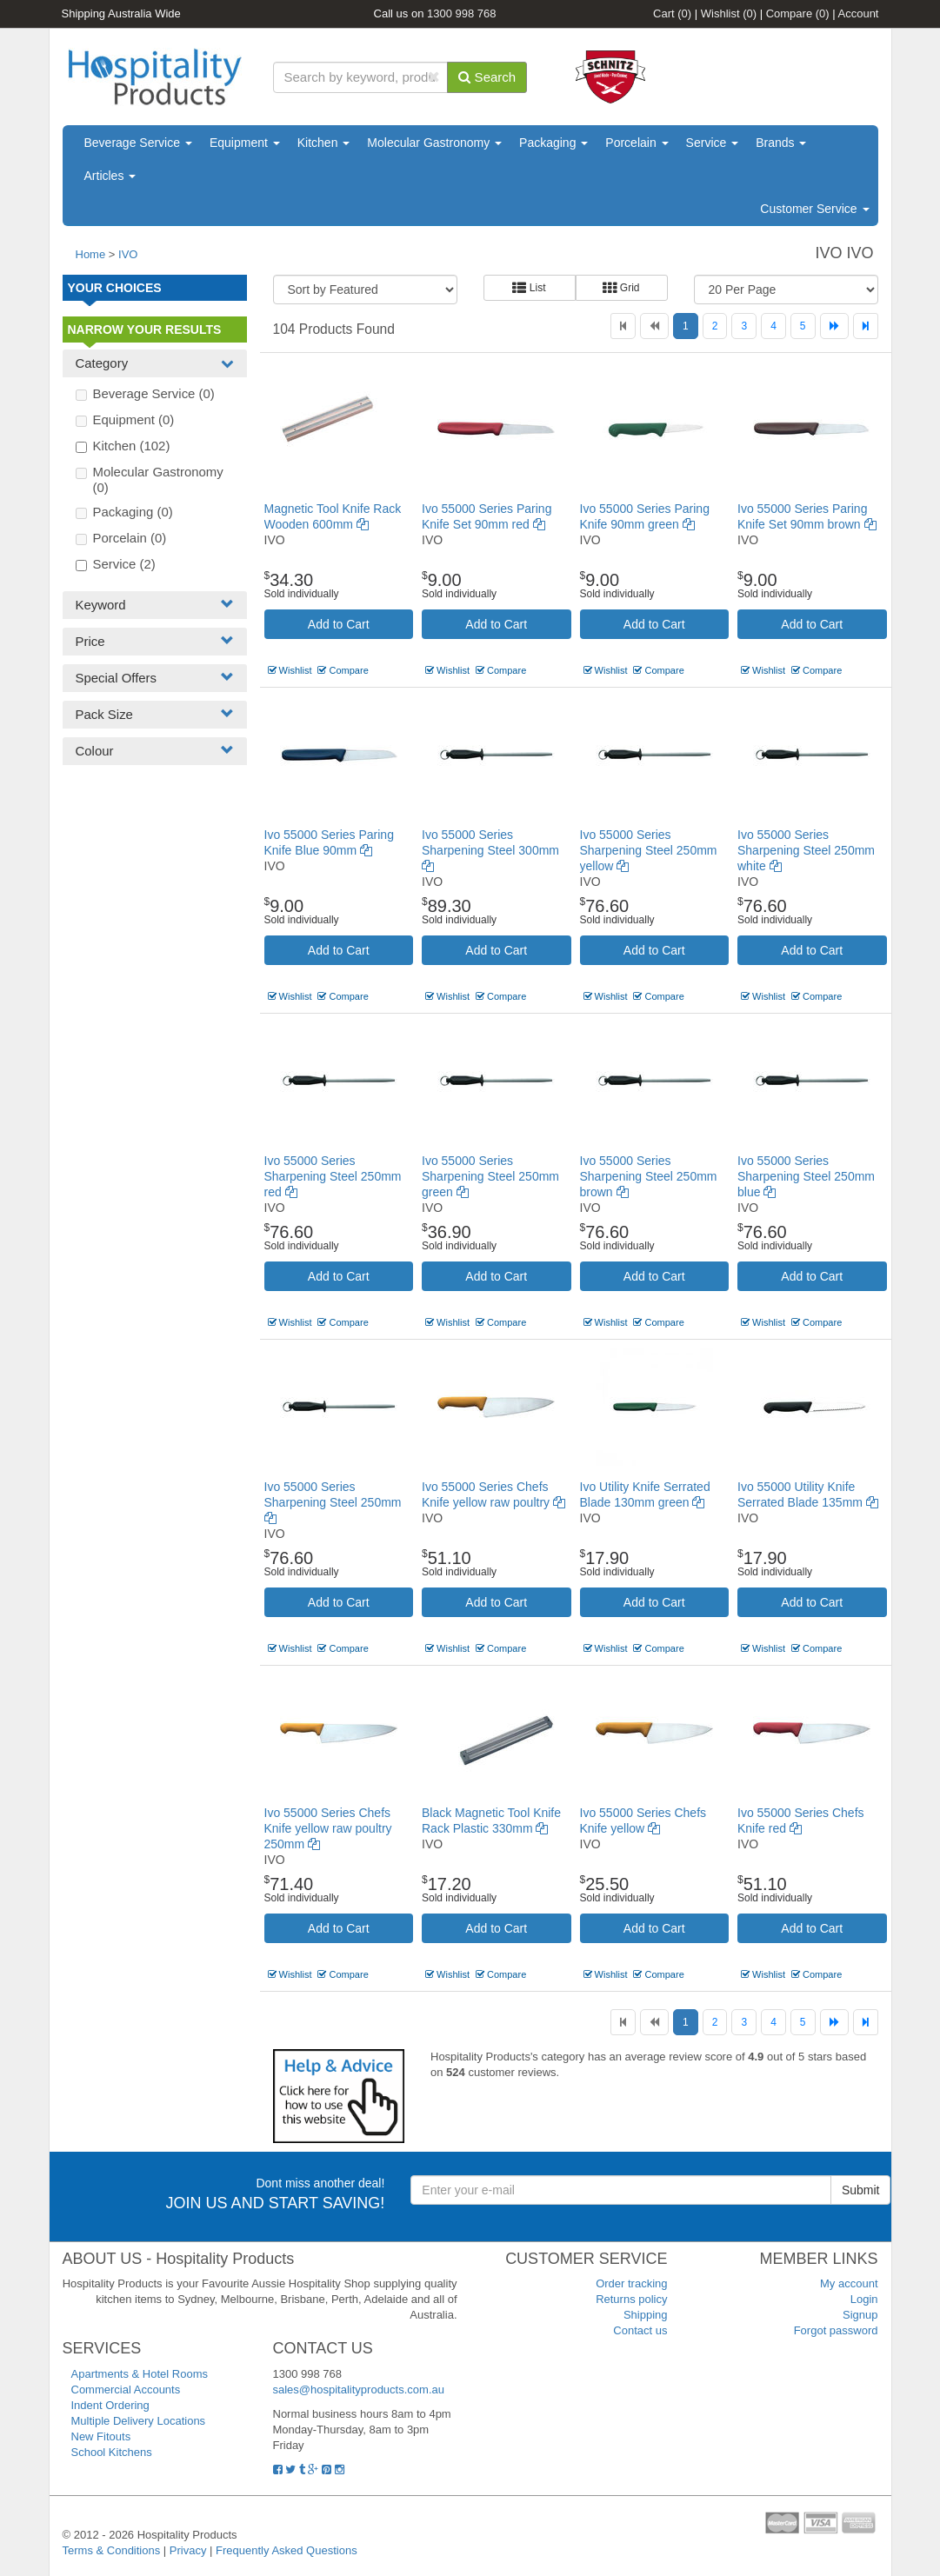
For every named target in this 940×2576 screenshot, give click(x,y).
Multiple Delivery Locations (138, 2420)
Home (91, 254)
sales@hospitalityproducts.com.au (358, 2389)
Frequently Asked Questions (286, 2550)
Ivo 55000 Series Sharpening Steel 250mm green (490, 1176)
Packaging (553, 143)
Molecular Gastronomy (434, 143)
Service (712, 143)
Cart (672, 13)
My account (848, 2283)
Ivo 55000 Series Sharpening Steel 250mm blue (806, 1176)
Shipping (645, 2314)
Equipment (245, 143)
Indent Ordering (110, 2405)
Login (864, 2299)
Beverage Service (138, 143)
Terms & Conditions (112, 2550)
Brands (781, 143)
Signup (860, 2314)
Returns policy (631, 2299)
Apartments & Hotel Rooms (140, 2373)
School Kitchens (111, 2452)
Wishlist (729, 13)
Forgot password (836, 2330)
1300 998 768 (462, 13)
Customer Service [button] (814, 209)
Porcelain (636, 143)
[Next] (834, 326)
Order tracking (631, 2283)
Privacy (188, 2550)
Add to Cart (339, 624)
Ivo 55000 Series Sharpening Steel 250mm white (806, 850)
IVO (127, 254)
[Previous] (654, 326)
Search (487, 77)
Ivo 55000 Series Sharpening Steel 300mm (490, 850)
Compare (798, 13)
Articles (110, 176)
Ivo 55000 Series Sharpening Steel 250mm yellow (648, 850)
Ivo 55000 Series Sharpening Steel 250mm (333, 1502)
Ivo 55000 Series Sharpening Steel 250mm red (333, 1176)
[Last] (865, 326)
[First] (623, 326)
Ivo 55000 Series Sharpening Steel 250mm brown (648, 1176)
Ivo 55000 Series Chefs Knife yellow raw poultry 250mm (328, 1828)
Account (858, 13)
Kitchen (323, 143)
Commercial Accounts (126, 2389)
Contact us (640, 2330)
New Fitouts (101, 2436)
